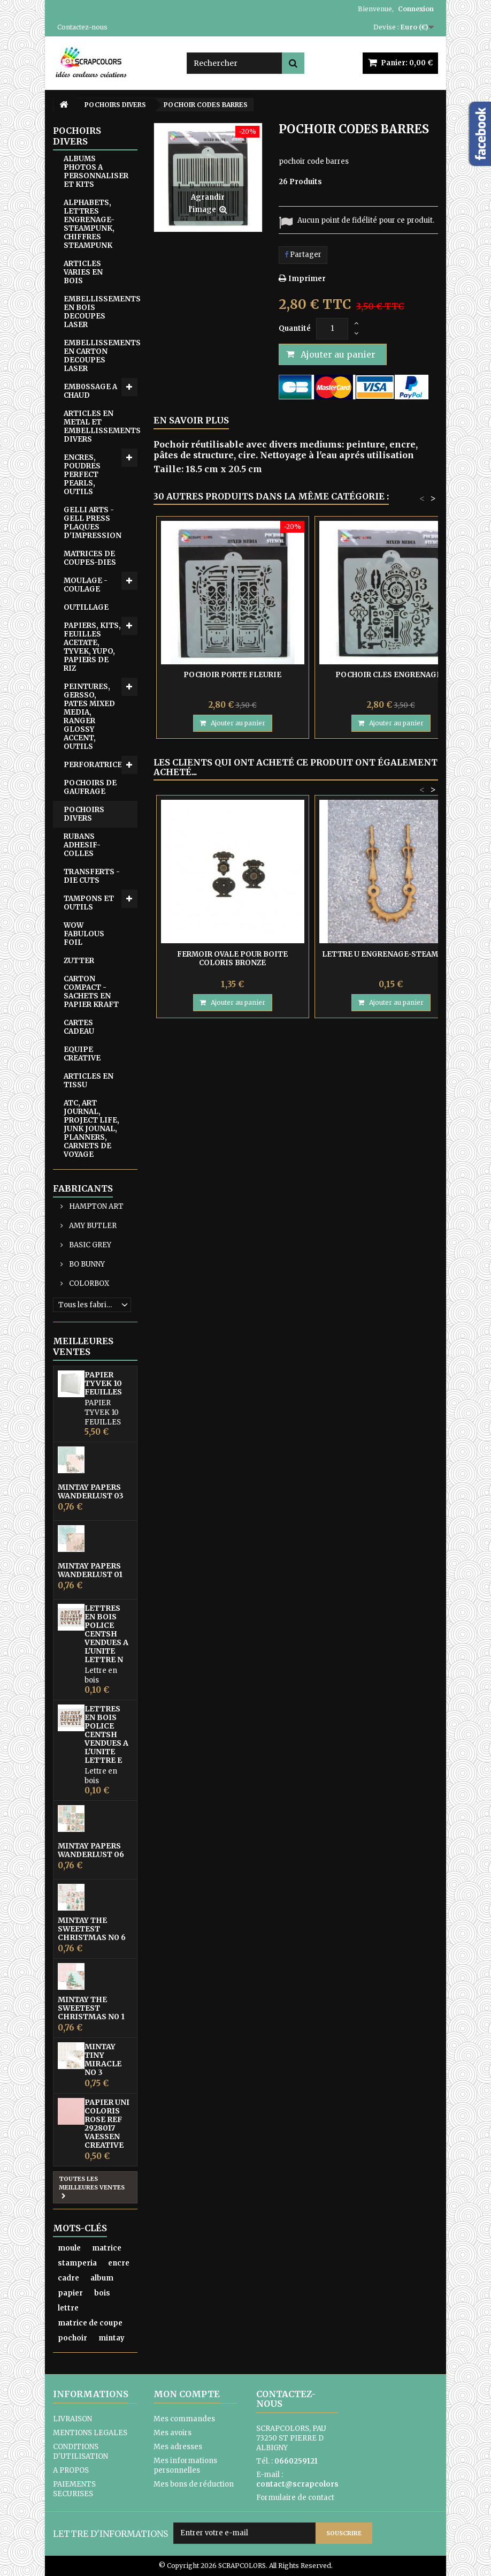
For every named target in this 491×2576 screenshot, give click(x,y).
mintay (111, 2338)
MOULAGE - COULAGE (86, 585)
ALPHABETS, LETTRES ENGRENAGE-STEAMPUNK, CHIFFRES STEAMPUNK (89, 224)
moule (69, 2248)
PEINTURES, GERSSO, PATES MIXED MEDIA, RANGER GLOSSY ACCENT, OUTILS (89, 716)
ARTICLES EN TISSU (88, 1080)
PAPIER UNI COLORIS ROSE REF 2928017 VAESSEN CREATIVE (107, 2123)
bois (102, 2293)
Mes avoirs (172, 2432)
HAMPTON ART (95, 1206)
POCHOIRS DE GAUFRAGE (90, 787)
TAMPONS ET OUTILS (89, 903)
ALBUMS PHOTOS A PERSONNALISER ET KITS (96, 171)
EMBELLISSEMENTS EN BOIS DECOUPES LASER (100, 311)
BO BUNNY (86, 1264)
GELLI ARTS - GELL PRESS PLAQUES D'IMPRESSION (92, 522)
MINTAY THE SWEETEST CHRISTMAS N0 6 (92, 1928)
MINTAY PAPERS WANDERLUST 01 (90, 1570)
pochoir (72, 2338)
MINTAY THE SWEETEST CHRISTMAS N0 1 (91, 2008)
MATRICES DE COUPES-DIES (90, 558)
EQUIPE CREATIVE (82, 1054)
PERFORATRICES (95, 764)
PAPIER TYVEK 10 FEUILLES (103, 1383)
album (101, 2278)
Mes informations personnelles (185, 2465)
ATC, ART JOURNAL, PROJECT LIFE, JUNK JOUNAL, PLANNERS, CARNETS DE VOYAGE (91, 1128)
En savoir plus (191, 420)
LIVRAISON (72, 2418)
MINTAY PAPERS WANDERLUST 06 (91, 1850)
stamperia (77, 2263)
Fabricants (83, 1188)
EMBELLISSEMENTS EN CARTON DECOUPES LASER (100, 355)
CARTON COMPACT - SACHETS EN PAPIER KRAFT (91, 991)
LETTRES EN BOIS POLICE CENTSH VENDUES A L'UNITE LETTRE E (106, 1734)
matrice (106, 2248)
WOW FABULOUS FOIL (84, 934)
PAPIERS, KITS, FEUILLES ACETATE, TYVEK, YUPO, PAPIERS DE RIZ (92, 647)
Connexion (416, 9)
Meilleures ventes (83, 1346)
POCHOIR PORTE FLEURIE (232, 674)
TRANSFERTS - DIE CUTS (92, 876)
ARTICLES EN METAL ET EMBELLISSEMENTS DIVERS (100, 426)
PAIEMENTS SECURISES (74, 2489)
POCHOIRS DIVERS (84, 814)
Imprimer (307, 278)
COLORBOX (88, 1283)
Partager (303, 254)
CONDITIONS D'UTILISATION (80, 2451)
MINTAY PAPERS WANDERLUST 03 (91, 1491)
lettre (68, 2308)
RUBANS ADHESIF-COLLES (82, 845)
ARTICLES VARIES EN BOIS (83, 272)
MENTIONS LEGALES (90, 2432)
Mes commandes (184, 2418)
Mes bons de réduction (194, 2484)
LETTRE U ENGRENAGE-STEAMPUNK (391, 954)
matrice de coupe (90, 2323)
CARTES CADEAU (79, 1027)
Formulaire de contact (295, 2497)
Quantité (295, 328)
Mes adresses (178, 2446)
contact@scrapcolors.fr (301, 2484)
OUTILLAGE (86, 607)
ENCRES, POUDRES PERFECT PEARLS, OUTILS (82, 474)
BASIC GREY (89, 1244)
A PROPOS (71, 2470)
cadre (68, 2278)
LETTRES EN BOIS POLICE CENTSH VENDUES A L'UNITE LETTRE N (106, 1633)
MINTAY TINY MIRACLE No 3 (103, 2059)
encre (118, 2263)
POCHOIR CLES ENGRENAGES (390, 674)
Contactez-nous (82, 27)
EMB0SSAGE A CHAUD (90, 391)
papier (70, 2293)
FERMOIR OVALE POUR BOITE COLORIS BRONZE (232, 958)
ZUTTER (79, 960)
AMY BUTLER (92, 1225)
